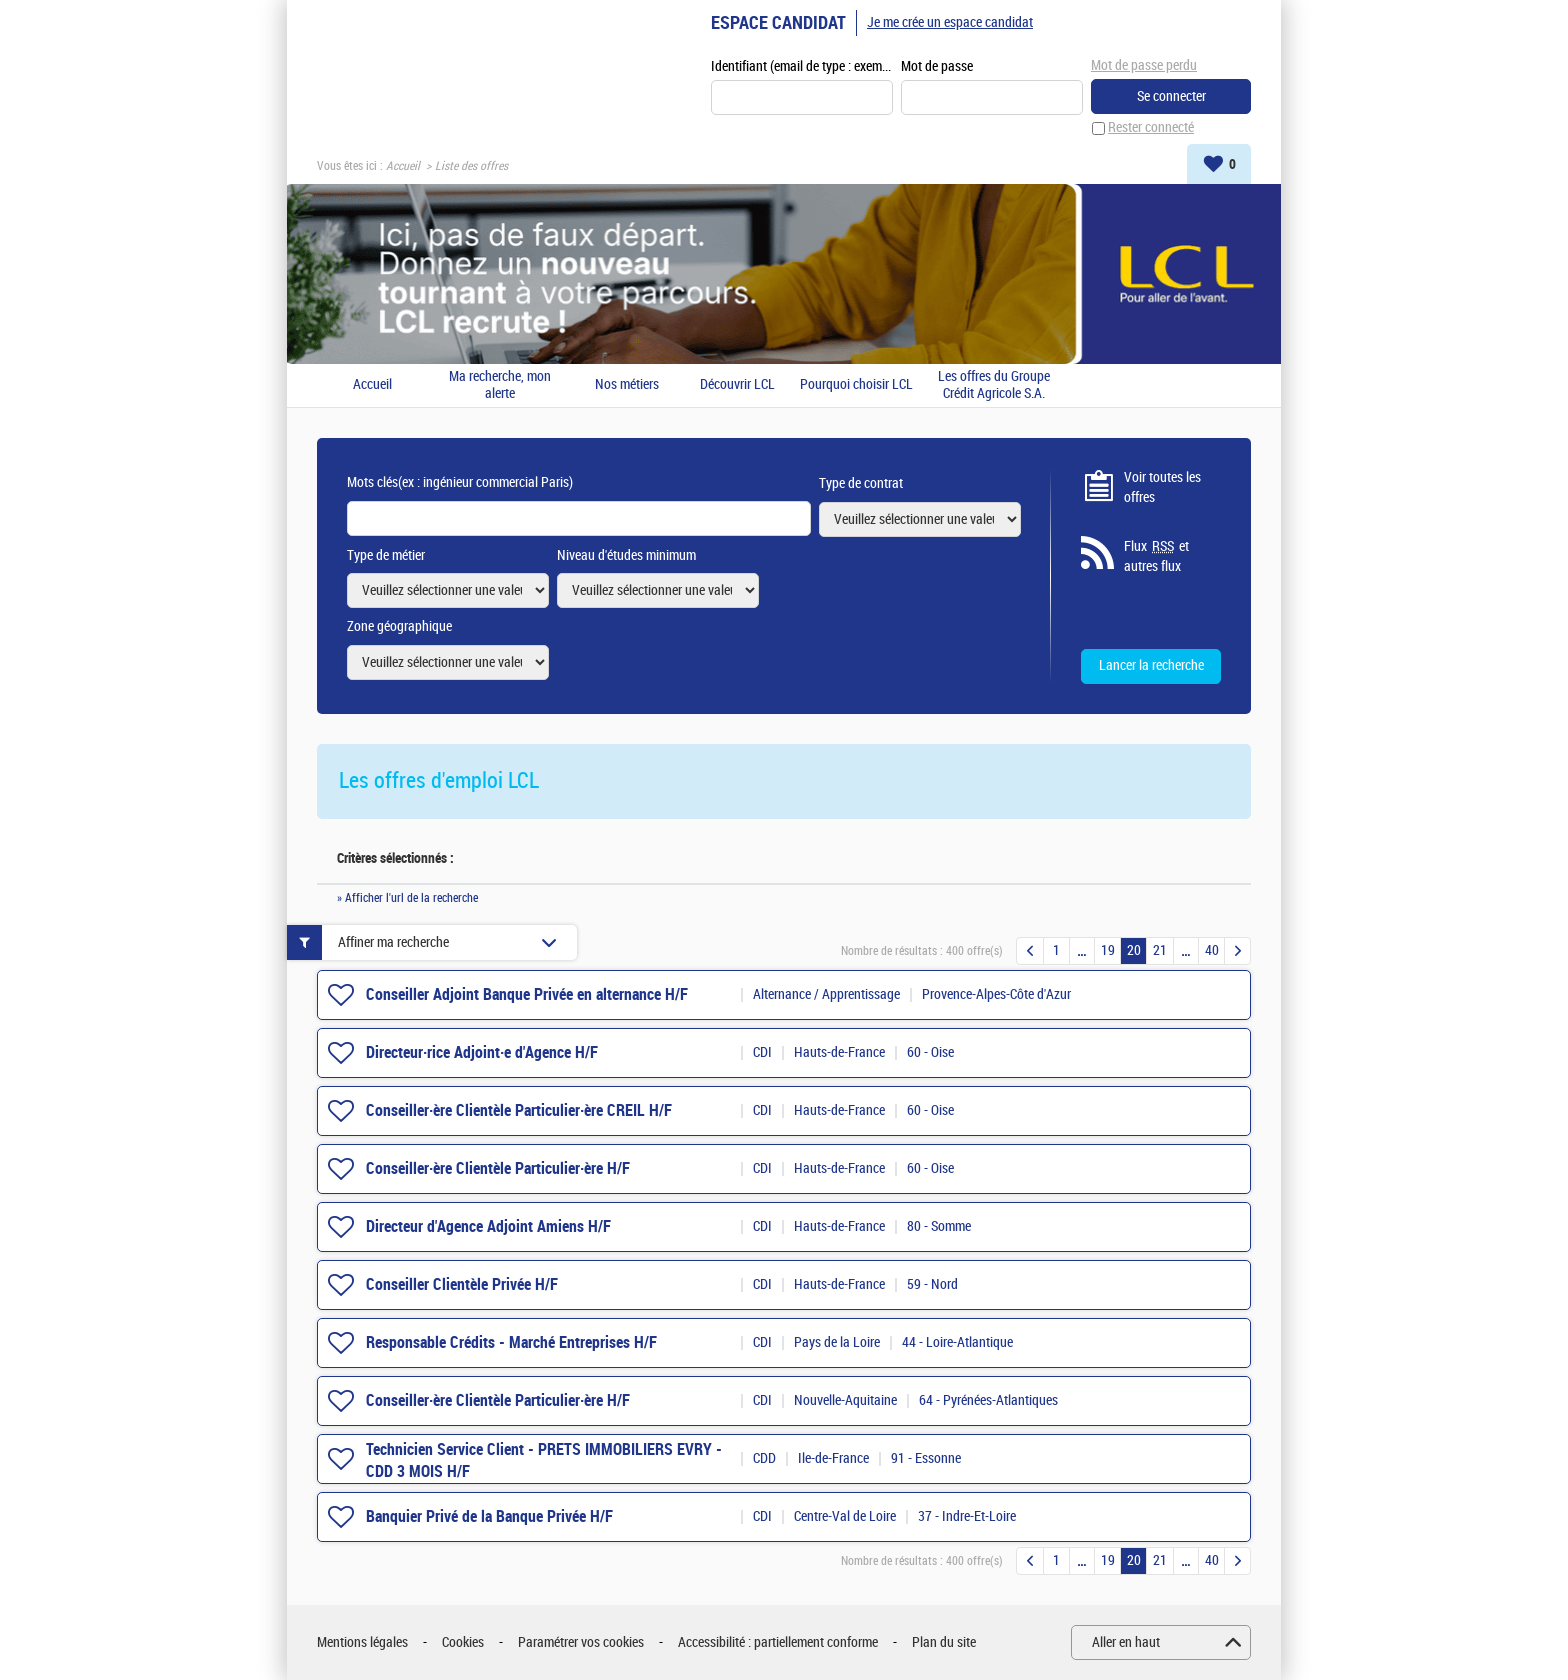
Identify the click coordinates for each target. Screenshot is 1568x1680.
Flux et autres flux (1156, 557)
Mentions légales (362, 1642)
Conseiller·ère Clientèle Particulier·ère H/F (498, 1168)
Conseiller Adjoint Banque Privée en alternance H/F (527, 994)
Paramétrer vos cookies (581, 1642)
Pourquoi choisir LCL (856, 386)
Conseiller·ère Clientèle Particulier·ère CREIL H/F (519, 1110)
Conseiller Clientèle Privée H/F (462, 1284)
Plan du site (944, 1642)
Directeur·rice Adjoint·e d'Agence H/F (482, 1052)
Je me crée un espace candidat (950, 22)
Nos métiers (627, 386)
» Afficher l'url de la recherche (407, 899)
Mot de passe (937, 66)
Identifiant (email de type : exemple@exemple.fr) (802, 66)
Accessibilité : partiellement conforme (778, 1642)
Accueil (403, 166)
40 (1212, 951)
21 (1160, 951)
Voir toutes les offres (1162, 487)
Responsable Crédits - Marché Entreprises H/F (511, 1342)
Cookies (463, 1642)
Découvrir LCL (737, 386)
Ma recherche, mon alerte (500, 385)
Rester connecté (1151, 128)
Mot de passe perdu (1144, 65)
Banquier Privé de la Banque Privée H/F (489, 1516)
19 (1108, 951)
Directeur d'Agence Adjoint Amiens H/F (488, 1226)
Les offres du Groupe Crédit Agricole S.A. (994, 385)
